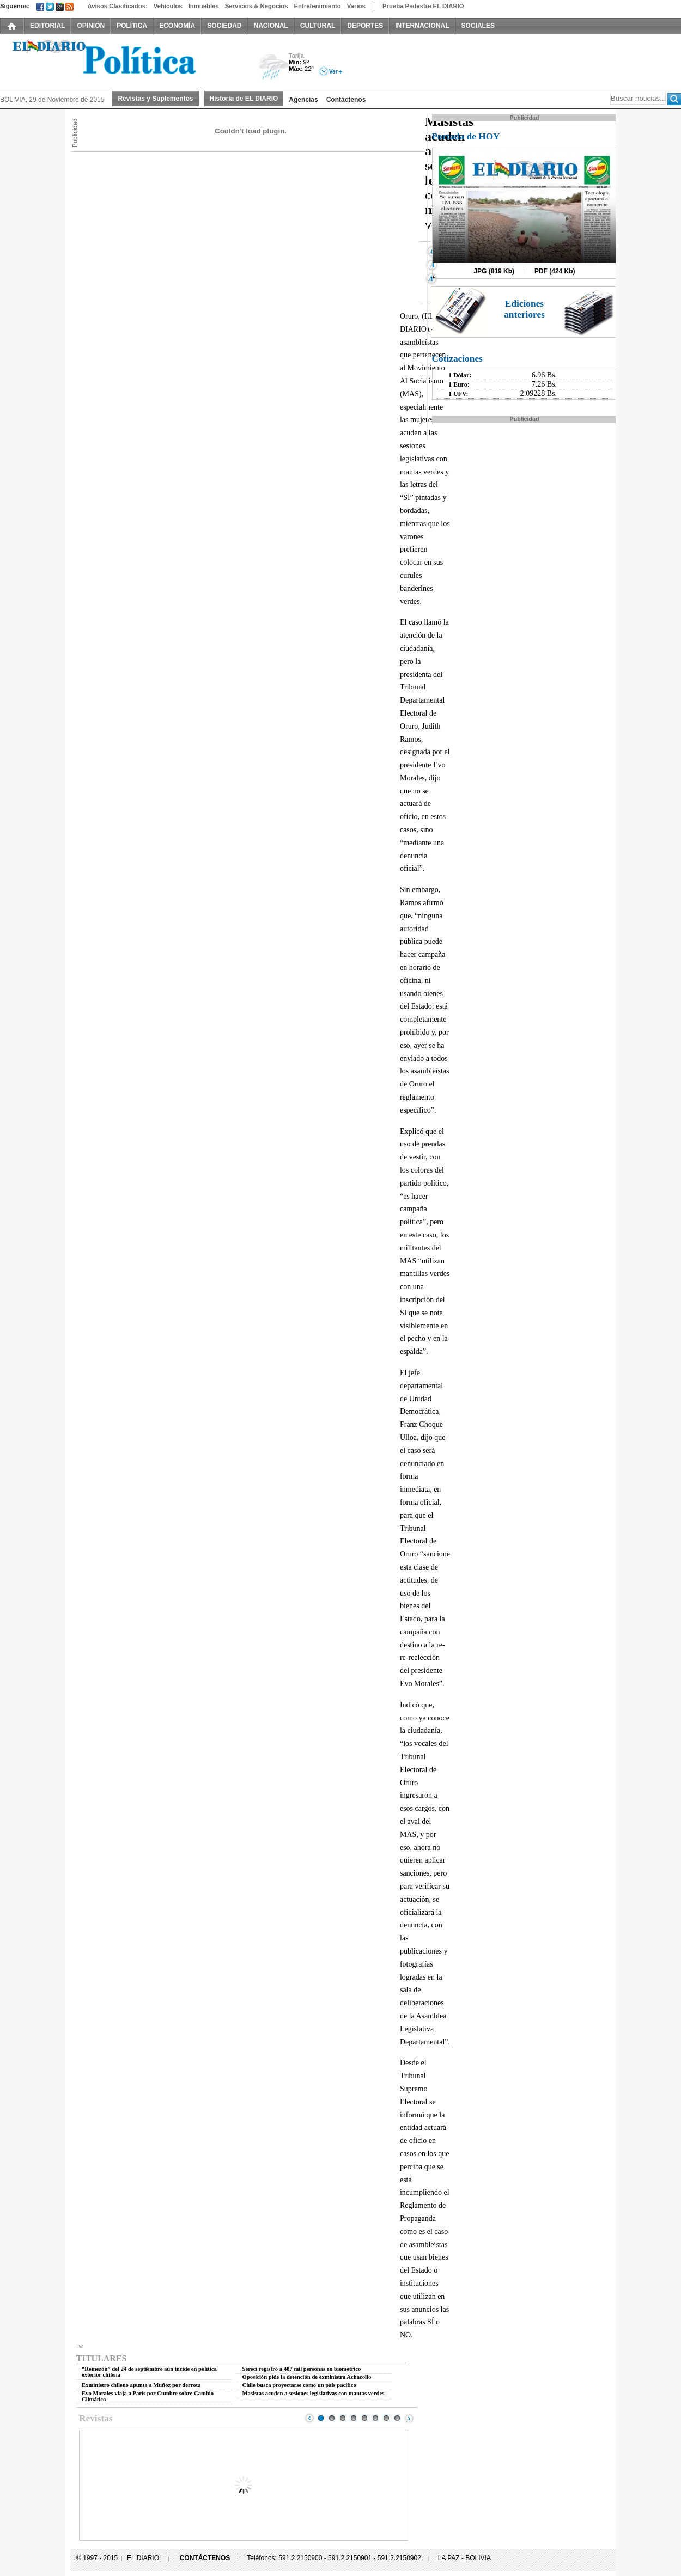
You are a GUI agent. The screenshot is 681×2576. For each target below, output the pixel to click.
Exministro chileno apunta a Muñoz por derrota (141, 2385)
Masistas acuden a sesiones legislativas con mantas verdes (313, 2393)
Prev (309, 2418)
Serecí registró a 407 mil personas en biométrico (301, 2369)
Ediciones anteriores (524, 309)
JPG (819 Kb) (493, 271)
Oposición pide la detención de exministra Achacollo (307, 2377)
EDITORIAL (47, 25)
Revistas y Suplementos (155, 98)
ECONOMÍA (177, 25)
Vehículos (168, 6)
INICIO (12, 25)
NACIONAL (270, 25)
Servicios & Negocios (256, 6)
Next (409, 2418)
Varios (356, 6)
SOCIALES (478, 25)
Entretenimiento (317, 6)
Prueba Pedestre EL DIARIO (423, 6)
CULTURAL (317, 25)
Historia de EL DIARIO (244, 98)
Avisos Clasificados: (117, 6)
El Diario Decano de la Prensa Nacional (122, 60)
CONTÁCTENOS (205, 2558)
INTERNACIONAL (422, 25)
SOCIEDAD (224, 25)
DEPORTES (365, 25)
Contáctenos (346, 99)
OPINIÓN (91, 25)
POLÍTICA (132, 25)
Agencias (303, 99)
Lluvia (274, 67)
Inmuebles (204, 6)
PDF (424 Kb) (554, 271)
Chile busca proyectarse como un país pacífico (299, 2385)
